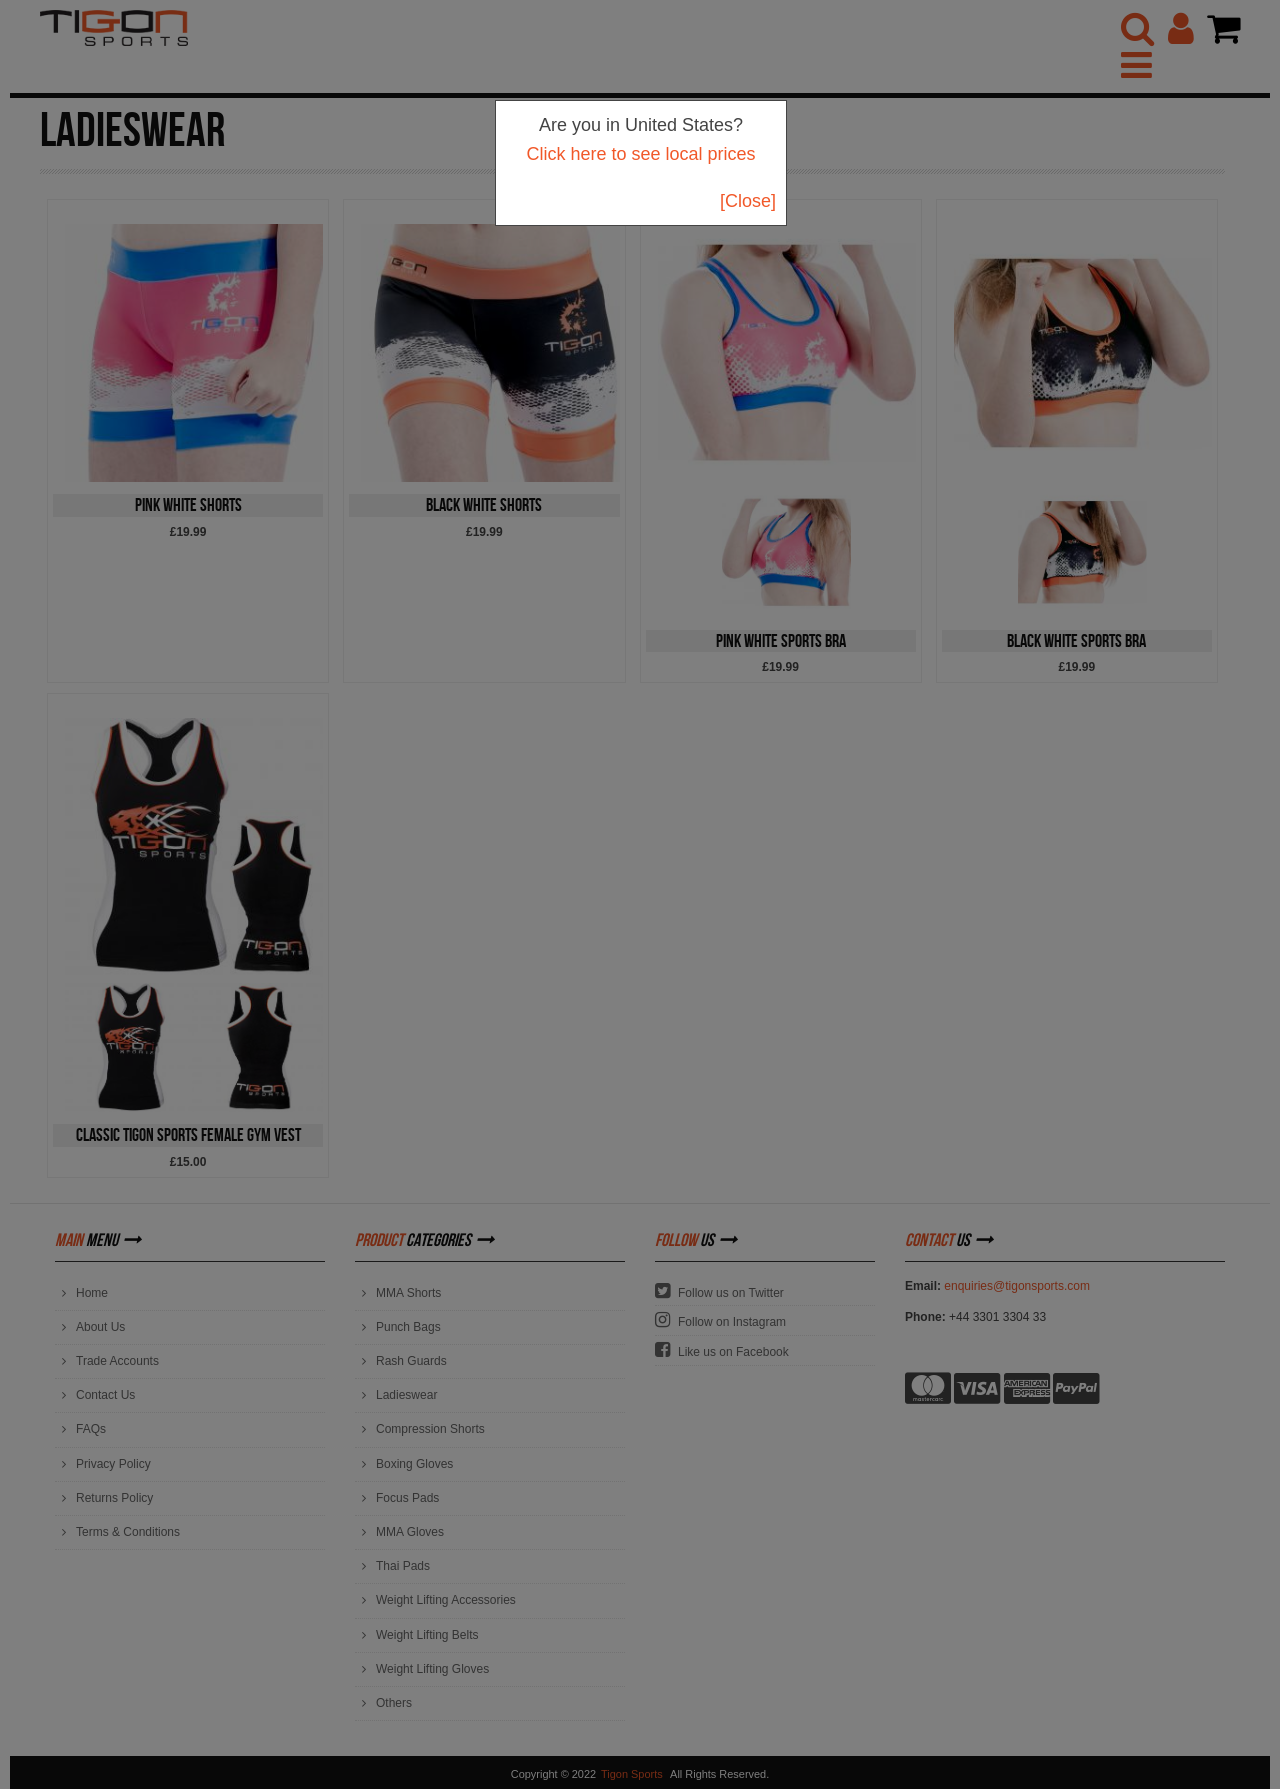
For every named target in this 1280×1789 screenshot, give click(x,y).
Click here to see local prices (640, 154)
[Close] (748, 201)
